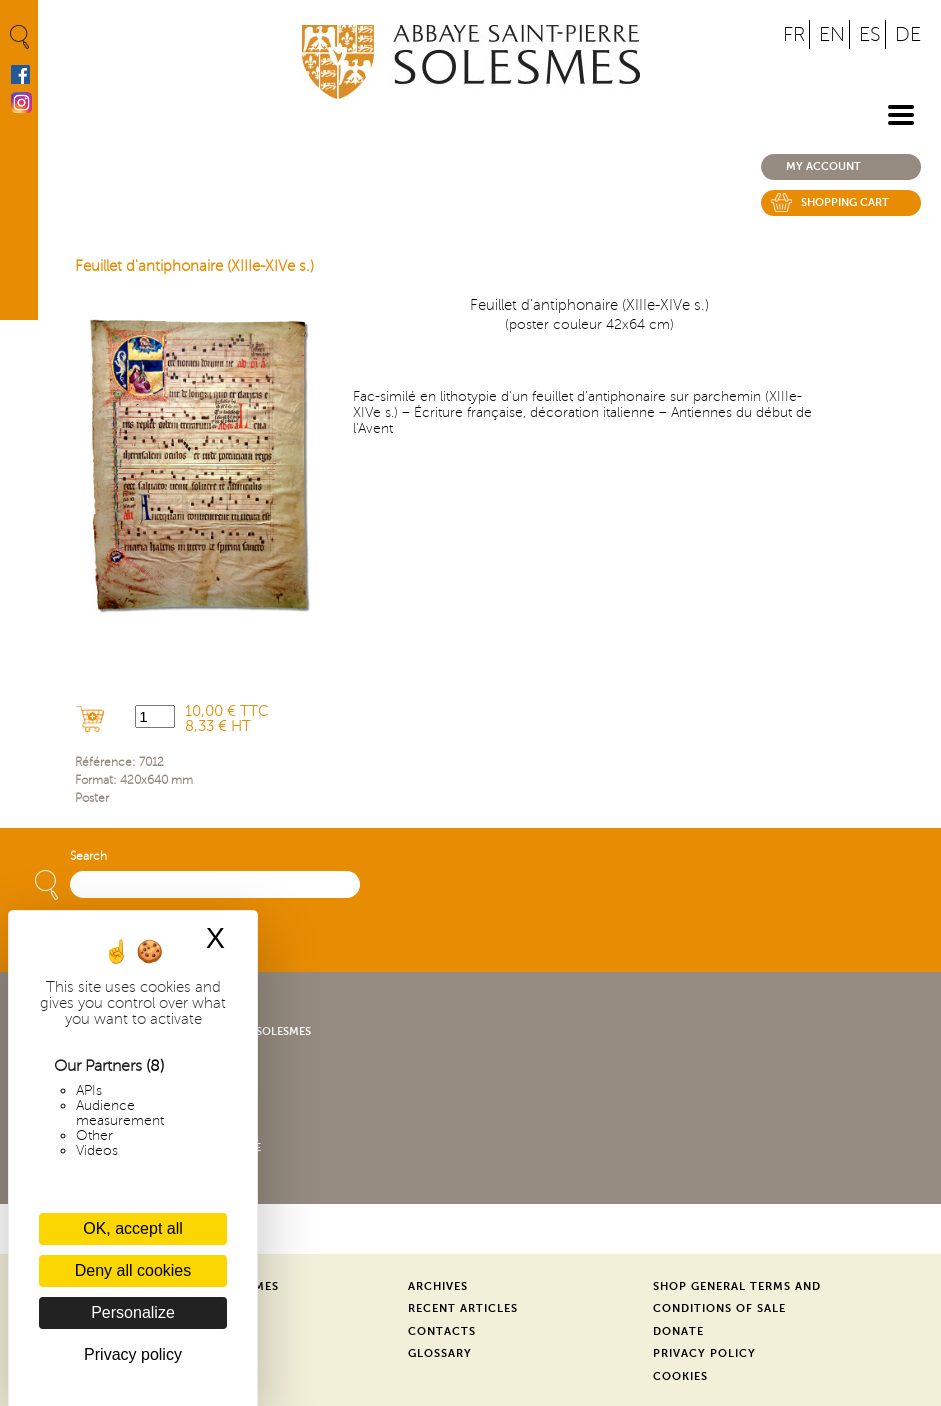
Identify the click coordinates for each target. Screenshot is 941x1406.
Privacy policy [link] (133, 1354)
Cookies (680, 1376)
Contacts (442, 1331)
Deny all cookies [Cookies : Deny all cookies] (133, 1270)
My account (823, 166)
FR (794, 34)
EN (832, 34)
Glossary (440, 1353)
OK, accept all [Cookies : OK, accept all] (133, 1228)
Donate (678, 1331)
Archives (438, 1286)
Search (88, 856)
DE (908, 34)
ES (870, 34)
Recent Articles (463, 1308)
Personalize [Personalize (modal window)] (133, 1312)
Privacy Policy (704, 1353)
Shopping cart (845, 202)
